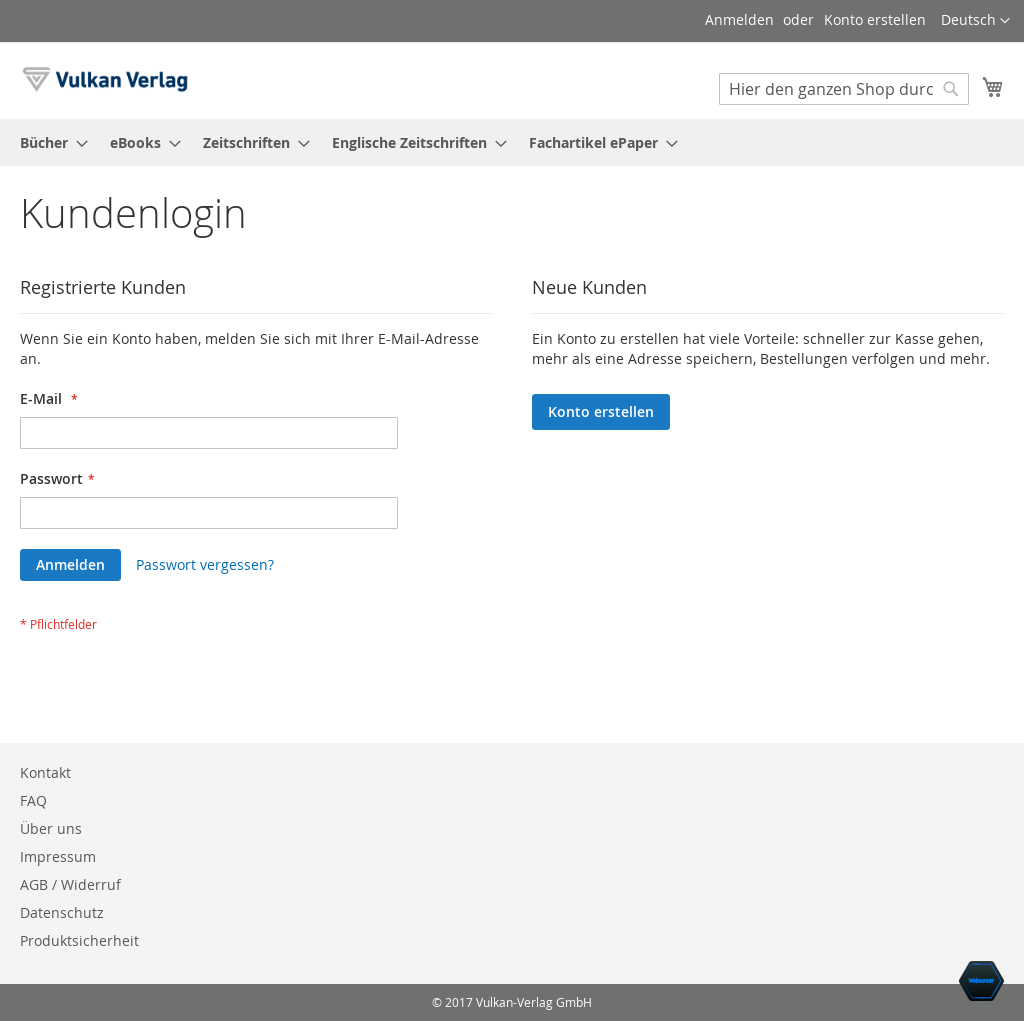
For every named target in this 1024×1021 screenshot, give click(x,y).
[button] (975, 21)
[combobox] (844, 89)
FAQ (33, 800)
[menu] (512, 142)
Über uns (51, 828)
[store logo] (105, 79)
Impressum (58, 856)
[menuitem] (48, 142)
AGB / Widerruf (70, 884)
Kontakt (45, 772)
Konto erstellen (875, 19)
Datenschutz (62, 912)
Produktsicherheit (79, 940)
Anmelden (739, 19)
